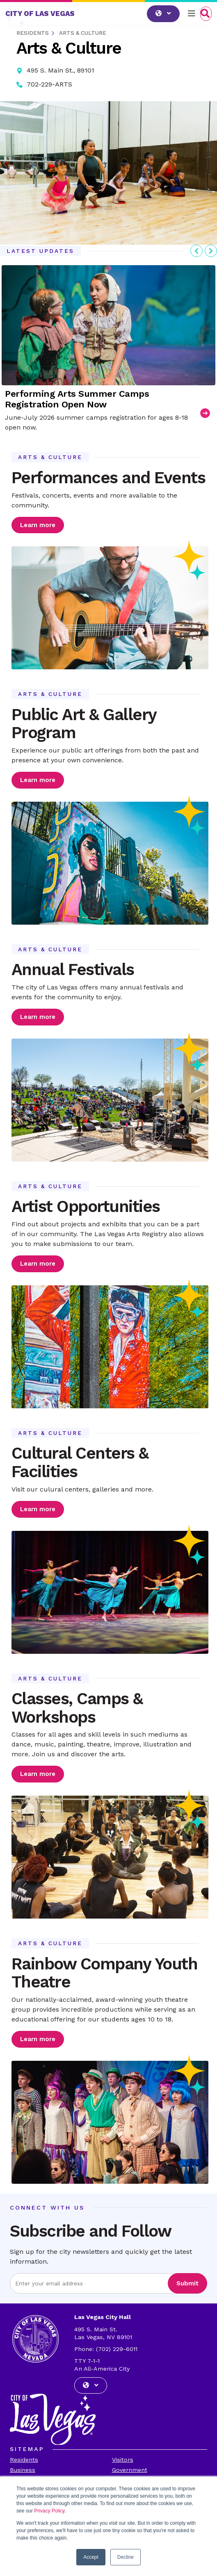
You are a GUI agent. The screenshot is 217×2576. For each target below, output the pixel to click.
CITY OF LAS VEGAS (40, 13)
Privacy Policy (49, 2511)
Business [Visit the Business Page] (22, 2470)
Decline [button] (125, 2557)
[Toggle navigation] (191, 13)
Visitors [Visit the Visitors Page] (122, 2459)
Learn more (37, 525)
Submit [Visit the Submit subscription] (187, 2283)
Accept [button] (90, 2557)
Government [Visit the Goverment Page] (129, 2470)
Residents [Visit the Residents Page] (24, 2459)
